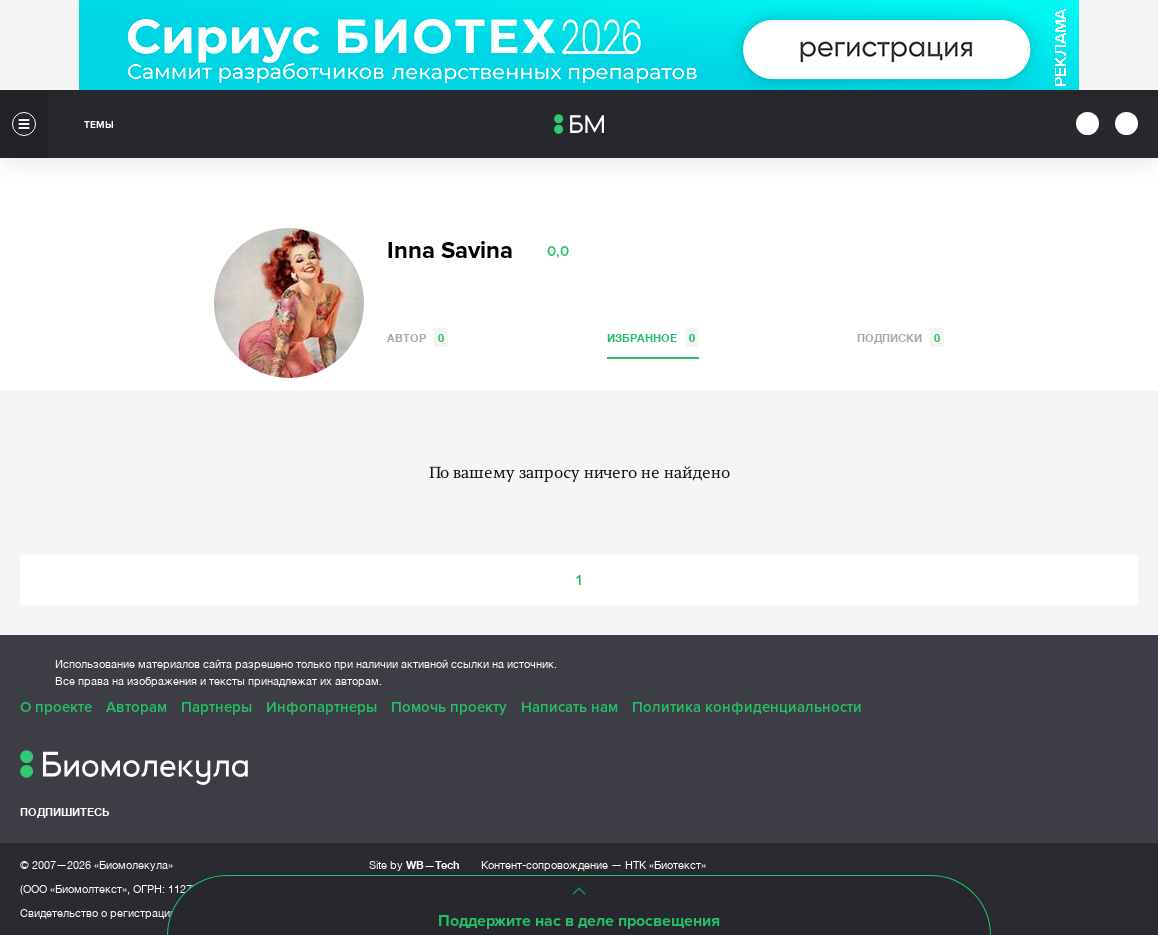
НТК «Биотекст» (665, 865)
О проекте (56, 707)
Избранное (653, 337)
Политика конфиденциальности (747, 707)
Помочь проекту (449, 707)
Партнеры (216, 707)
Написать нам (569, 707)
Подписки (900, 337)
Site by (414, 864)
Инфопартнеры (321, 707)
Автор (417, 337)
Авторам (136, 707)
